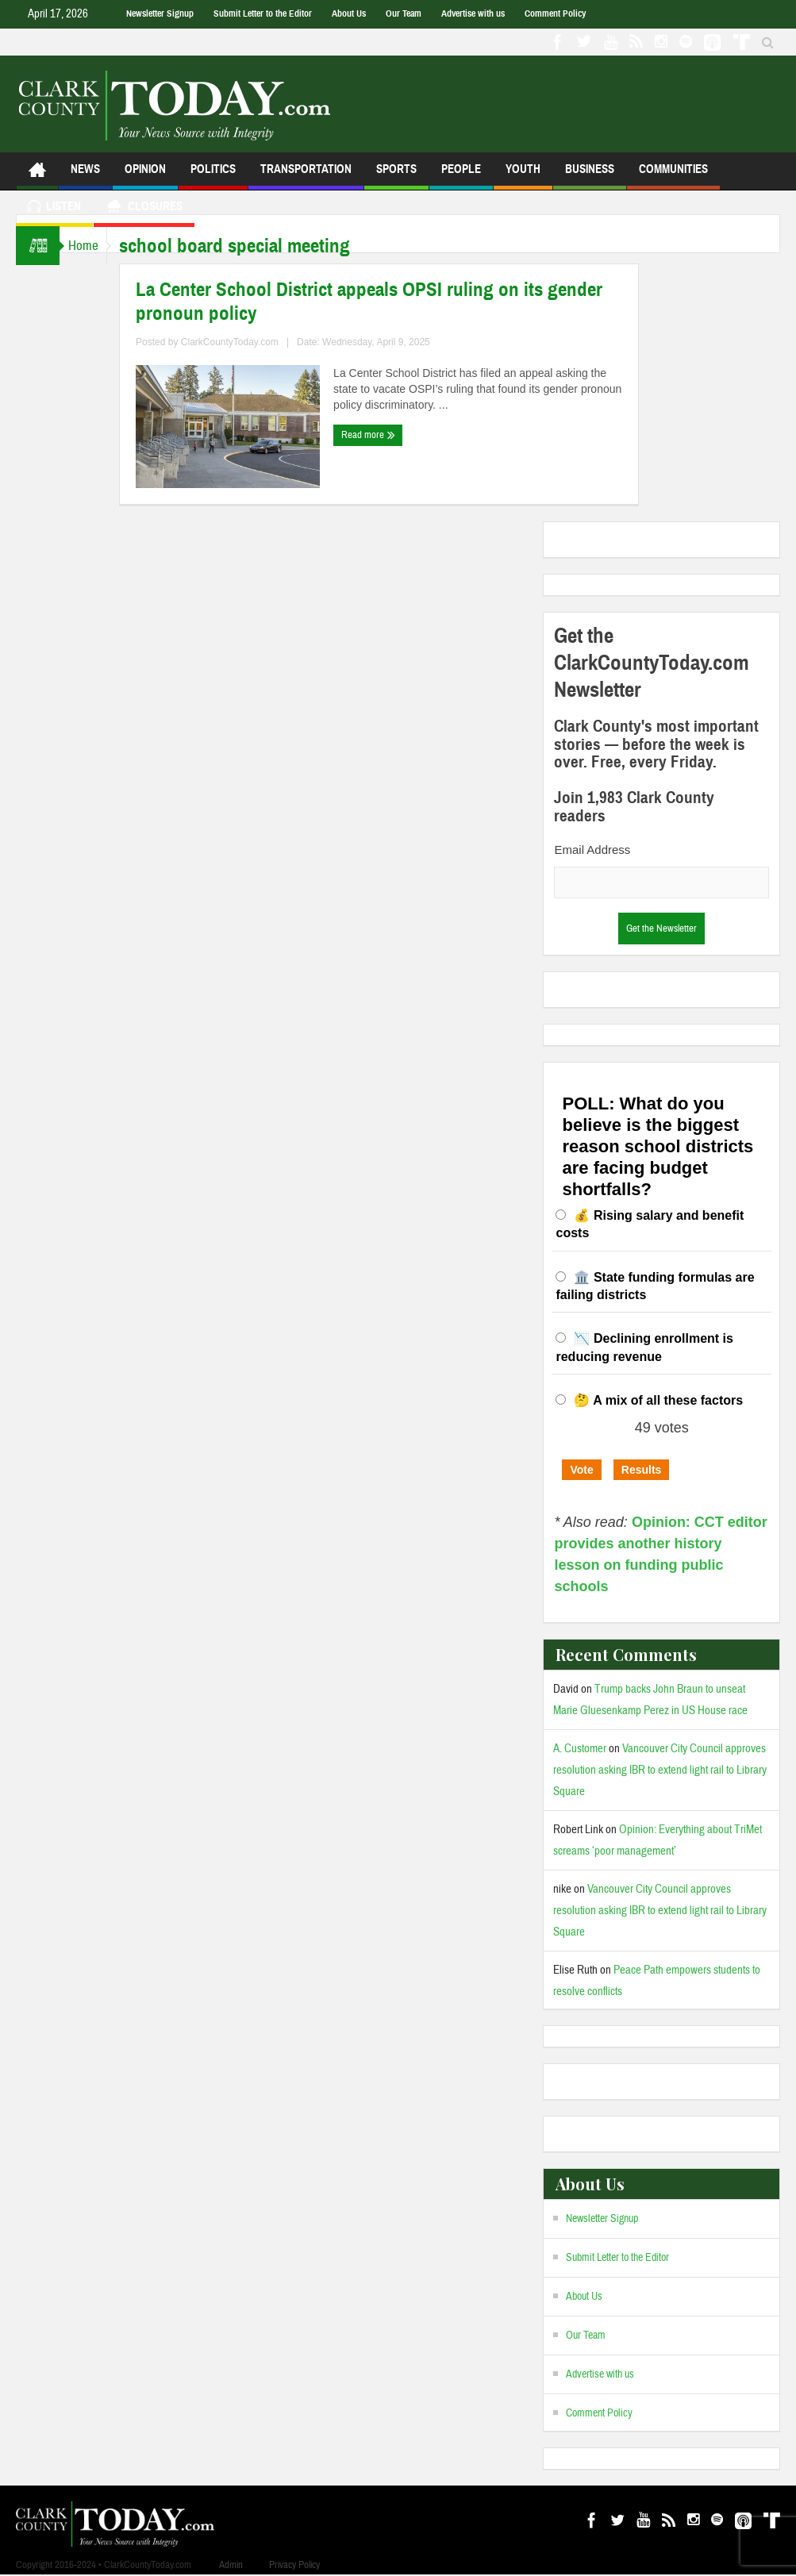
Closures (144, 208)
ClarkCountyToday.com (245, 342)
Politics (213, 176)
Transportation (305, 176)
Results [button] (641, 1469)
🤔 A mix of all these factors (658, 1400)
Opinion (145, 176)
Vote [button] (581, 1469)
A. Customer (579, 1748)
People (461, 176)
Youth (523, 176)
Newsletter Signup (160, 13)
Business (589, 176)
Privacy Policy (294, 2565)
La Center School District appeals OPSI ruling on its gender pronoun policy (384, 301)
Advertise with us (473, 13)
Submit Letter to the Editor (262, 13)
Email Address (592, 849)
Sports (396, 176)
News (85, 176)
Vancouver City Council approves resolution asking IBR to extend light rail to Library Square (660, 1770)
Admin (231, 2565)
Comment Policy (555, 13)
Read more (383, 435)
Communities (673, 176)
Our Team (403, 13)
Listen (54, 208)
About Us (349, 13)
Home (90, 245)
